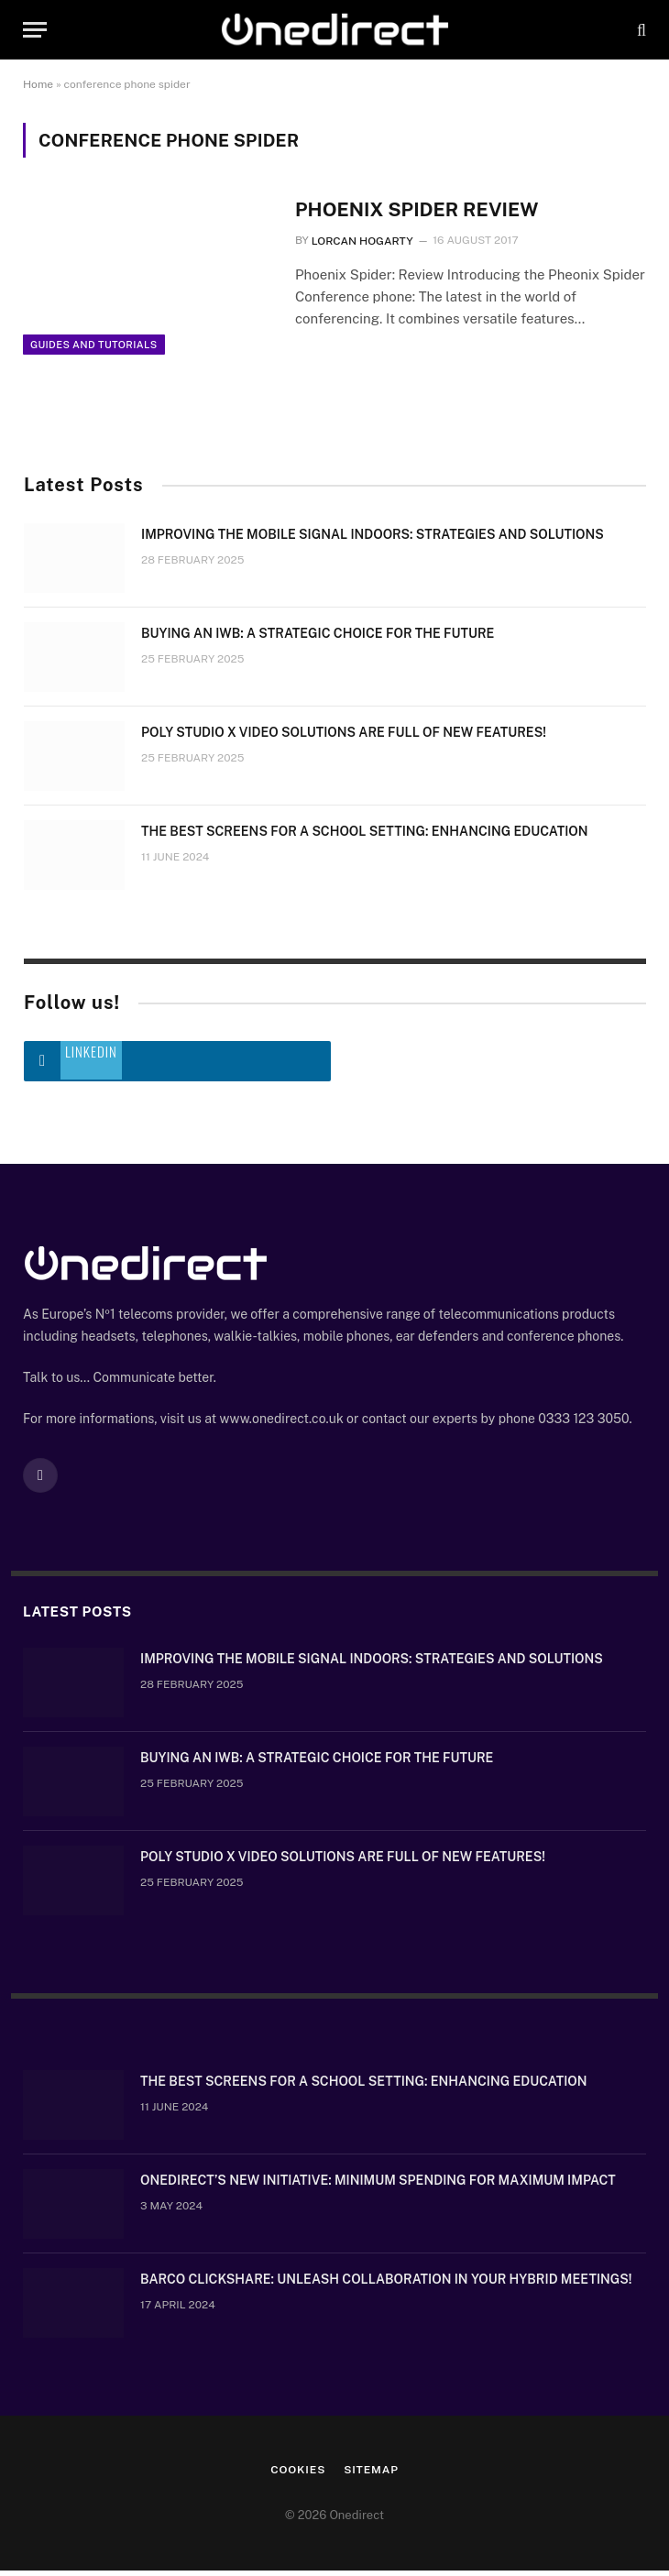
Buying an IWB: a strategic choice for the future (317, 639)
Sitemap (371, 2476)
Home (38, 84)
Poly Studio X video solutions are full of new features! (343, 738)
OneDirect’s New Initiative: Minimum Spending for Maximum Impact (378, 2186)
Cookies (297, 2476)
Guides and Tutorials (94, 350)
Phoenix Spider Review (418, 209)
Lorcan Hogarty (362, 241)
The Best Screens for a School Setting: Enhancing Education (364, 837)
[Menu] (35, 29)
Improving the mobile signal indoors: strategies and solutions (372, 540)
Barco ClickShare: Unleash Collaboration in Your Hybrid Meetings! (386, 2285)
